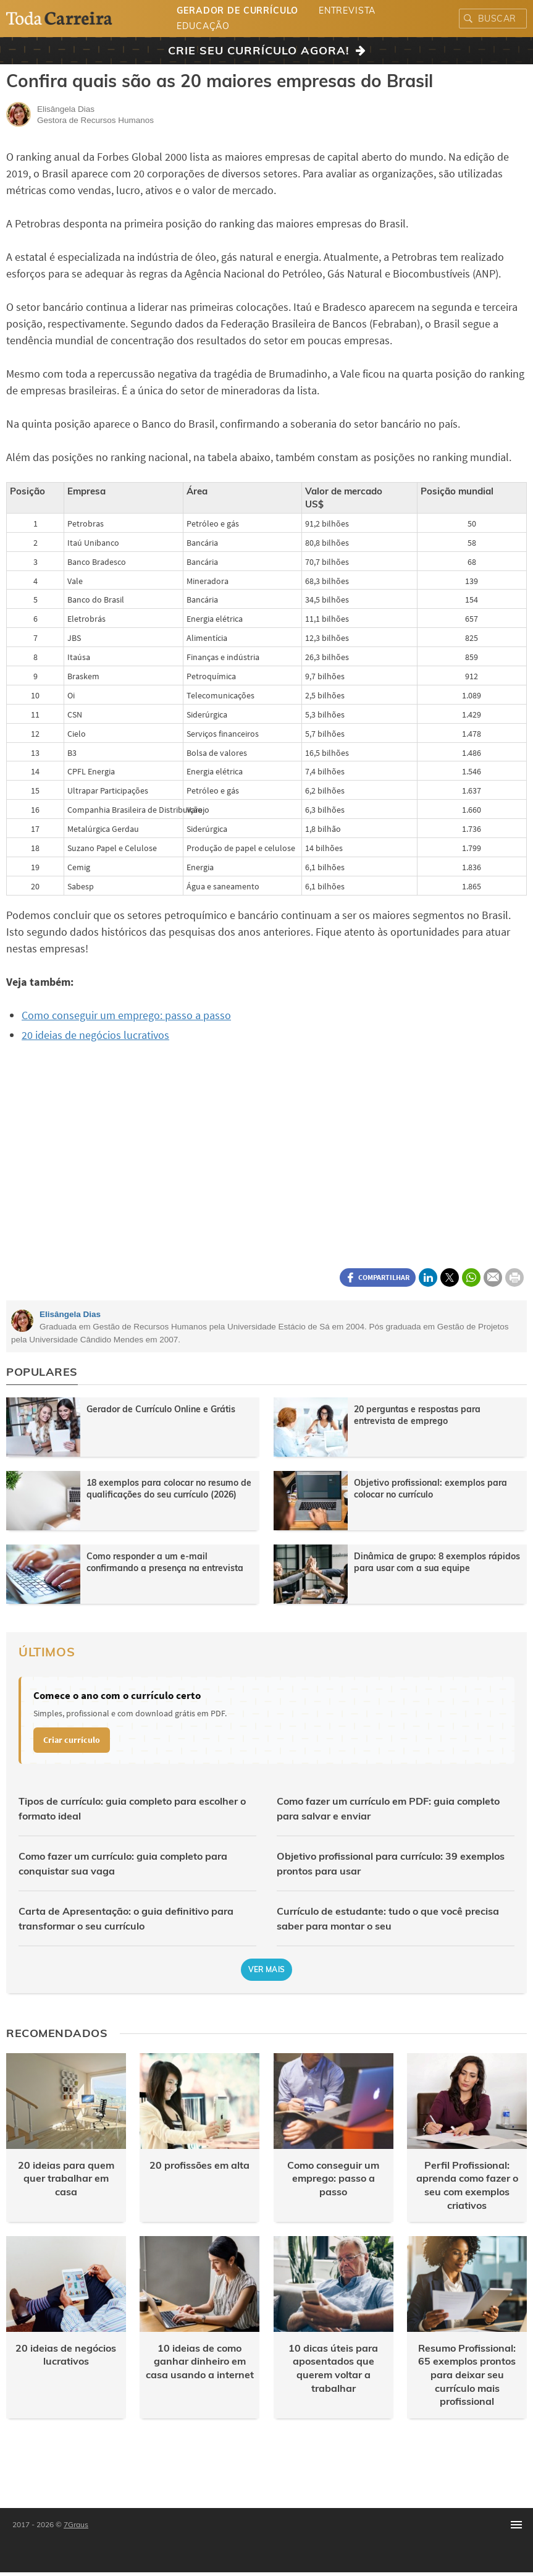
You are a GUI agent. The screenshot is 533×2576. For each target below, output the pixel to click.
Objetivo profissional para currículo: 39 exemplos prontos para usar (391, 1863)
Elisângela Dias (70, 1314)
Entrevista (347, 10)
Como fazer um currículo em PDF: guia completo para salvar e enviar (388, 1808)
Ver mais (266, 1969)
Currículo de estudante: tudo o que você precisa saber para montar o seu (388, 1918)
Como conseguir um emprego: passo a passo (126, 1015)
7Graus (76, 2524)
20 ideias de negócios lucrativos (95, 1035)
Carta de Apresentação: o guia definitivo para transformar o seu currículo (126, 1918)
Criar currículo (71, 1739)
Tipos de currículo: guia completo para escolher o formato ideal (132, 1808)
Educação (203, 26)
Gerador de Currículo (237, 10)
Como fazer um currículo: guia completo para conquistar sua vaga (123, 1863)
